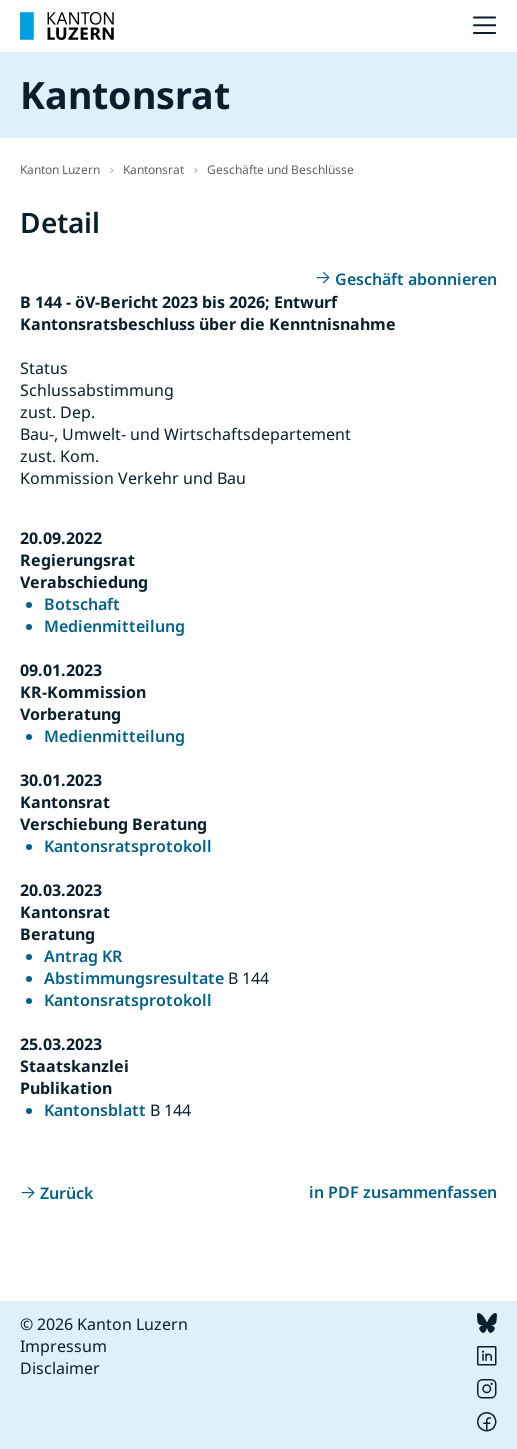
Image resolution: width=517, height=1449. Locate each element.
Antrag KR (83, 956)
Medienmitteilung (114, 626)
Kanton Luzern (60, 169)
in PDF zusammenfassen (403, 1192)
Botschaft (82, 604)
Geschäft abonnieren (416, 279)
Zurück (66, 1193)
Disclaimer (60, 1368)
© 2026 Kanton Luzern (104, 1324)
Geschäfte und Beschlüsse (280, 169)
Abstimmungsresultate (134, 978)
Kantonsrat (153, 169)
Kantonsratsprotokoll (128, 846)
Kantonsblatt (95, 1110)
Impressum (63, 1346)
